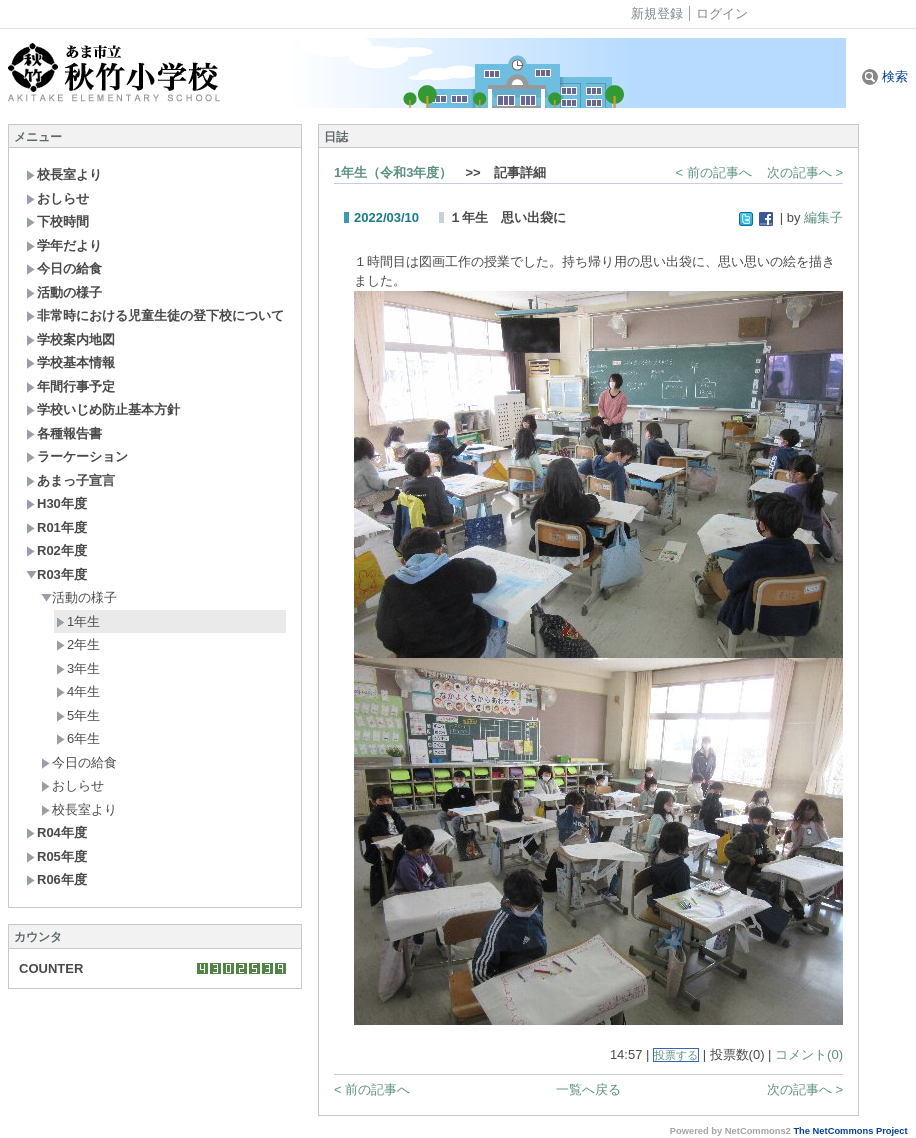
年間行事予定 (70, 386)
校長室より (64, 174)
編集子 (823, 217)
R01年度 (56, 527)
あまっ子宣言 (70, 480)
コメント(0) (809, 1054)
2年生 (78, 644)
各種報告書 (64, 433)
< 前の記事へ (714, 172)
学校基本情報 (70, 362)
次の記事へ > (805, 172)
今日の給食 (64, 268)
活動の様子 (64, 292)
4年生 (78, 691)
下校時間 (57, 221)
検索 (885, 76)
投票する (676, 1055)
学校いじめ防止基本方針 (103, 409)
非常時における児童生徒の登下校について (155, 315)
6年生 (78, 738)
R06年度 (56, 879)
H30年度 (56, 503)
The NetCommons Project (850, 1131)
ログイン (722, 13)
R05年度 (56, 856)
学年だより (64, 245)
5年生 (78, 715)
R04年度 (56, 832)
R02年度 (56, 550)
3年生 (78, 668)
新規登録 (657, 13)
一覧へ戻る (588, 1089)
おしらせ (57, 198)
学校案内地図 (70, 339)
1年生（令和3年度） (393, 172)
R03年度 (56, 574)
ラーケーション (77, 456)
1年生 (78, 621)
